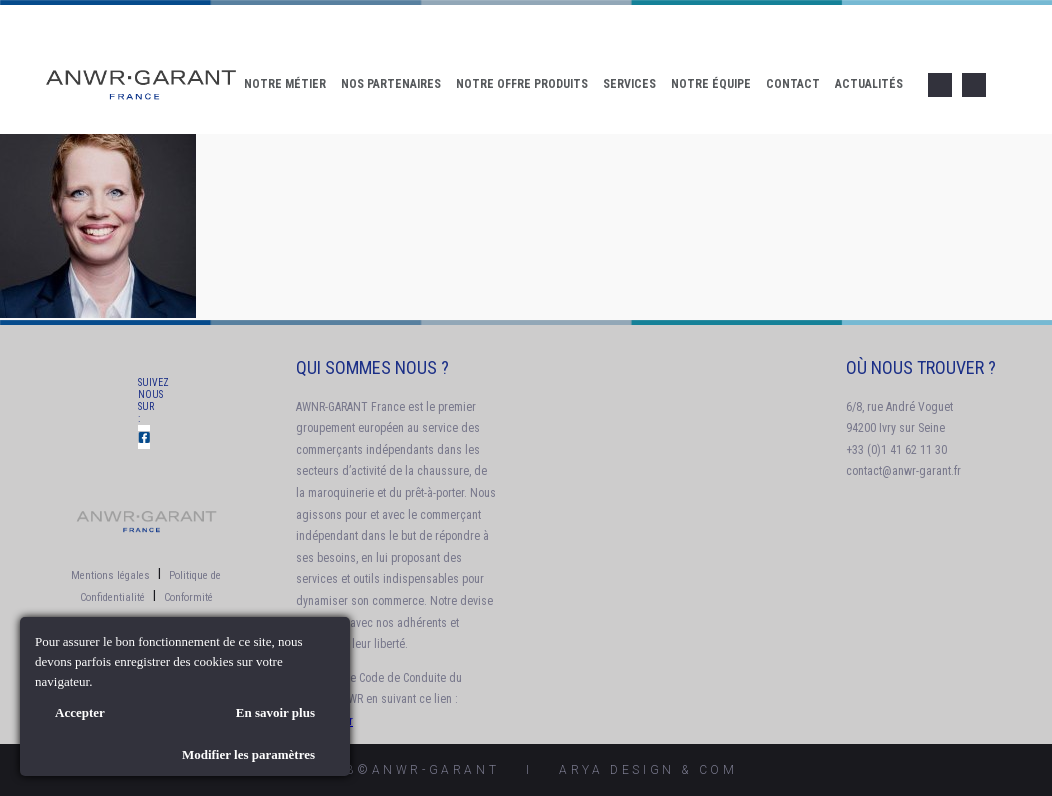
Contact (793, 84)
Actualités (869, 84)
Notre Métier (285, 84)
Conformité (188, 597)
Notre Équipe (711, 84)
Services (629, 84)
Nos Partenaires (391, 84)
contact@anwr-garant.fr (903, 471)
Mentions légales (110, 575)
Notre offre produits (522, 84)
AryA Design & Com (648, 770)
